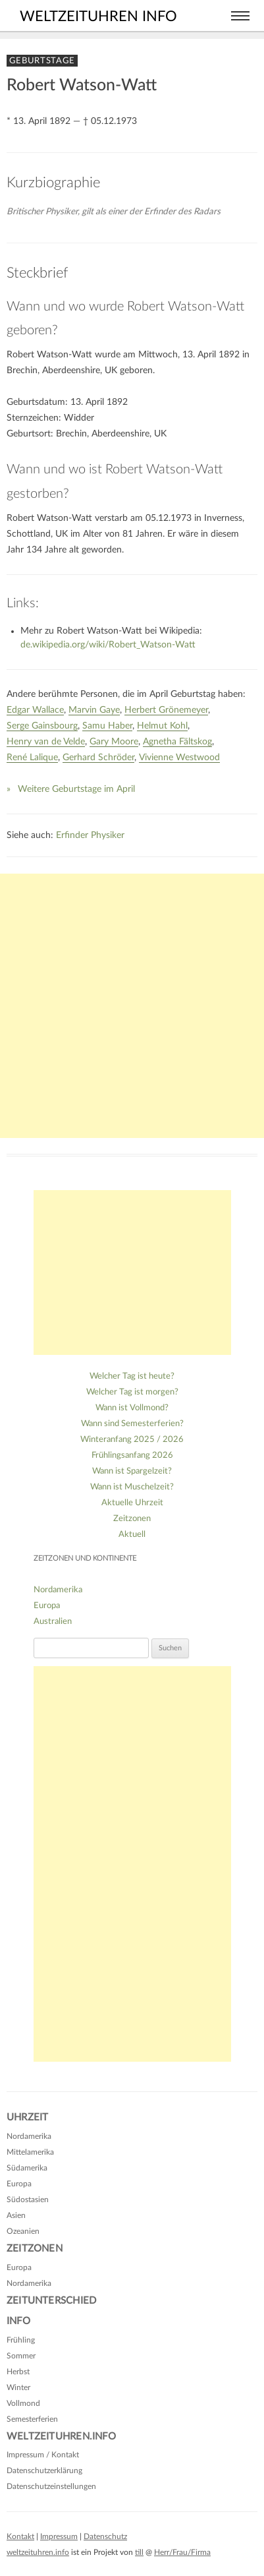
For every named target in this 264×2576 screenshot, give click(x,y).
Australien (53, 1621)
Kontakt (20, 2536)
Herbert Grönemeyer (166, 710)
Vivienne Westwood (179, 757)
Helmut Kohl (162, 726)
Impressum (59, 2536)
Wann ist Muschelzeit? (132, 1487)
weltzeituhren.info (38, 2552)
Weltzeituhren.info (61, 2436)
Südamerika (27, 2168)
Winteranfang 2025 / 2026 (132, 1439)
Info (18, 2321)
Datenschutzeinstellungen (51, 2486)
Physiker (107, 835)
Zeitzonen (132, 1518)
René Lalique (32, 757)
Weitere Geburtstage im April (76, 789)
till (139, 2552)
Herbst (18, 2372)
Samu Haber (107, 726)
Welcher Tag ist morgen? (132, 1392)
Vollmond (23, 2403)
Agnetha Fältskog (177, 741)
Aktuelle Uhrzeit (132, 1503)
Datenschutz (105, 2536)
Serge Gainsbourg (42, 726)
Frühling (21, 2340)
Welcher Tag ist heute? (132, 1376)
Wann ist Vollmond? (132, 1408)
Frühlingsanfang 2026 (132, 1455)
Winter (18, 2387)
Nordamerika (58, 1590)
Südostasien (28, 2199)
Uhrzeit (27, 2117)
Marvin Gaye (94, 710)
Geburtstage (42, 61)
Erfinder (72, 835)
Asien (16, 2215)
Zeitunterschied (51, 2301)
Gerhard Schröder (98, 757)
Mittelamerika (30, 2152)
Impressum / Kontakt (43, 2455)
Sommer (21, 2356)
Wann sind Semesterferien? (132, 1424)
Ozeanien (23, 2231)
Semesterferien (32, 2419)
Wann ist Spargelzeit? (132, 1471)
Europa (47, 1606)
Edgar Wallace (35, 710)
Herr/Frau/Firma (182, 2552)
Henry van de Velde (46, 741)
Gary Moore (114, 741)
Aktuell (132, 1534)
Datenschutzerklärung (44, 2470)
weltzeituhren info (98, 16)
